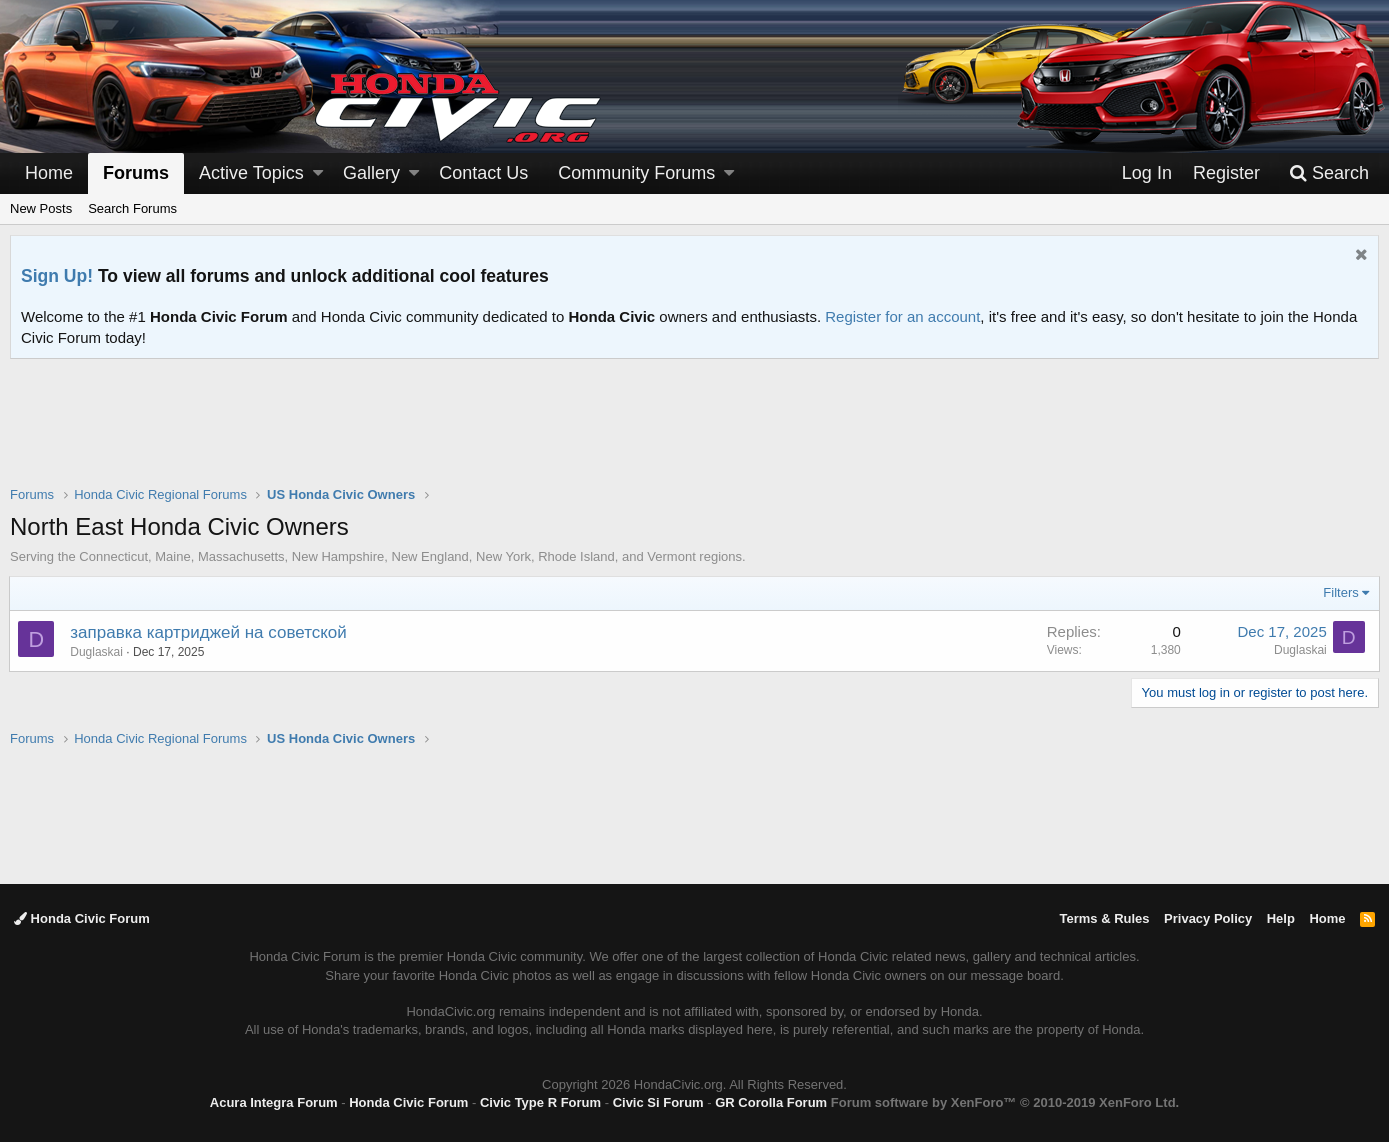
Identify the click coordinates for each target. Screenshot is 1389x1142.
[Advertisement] (695, 435)
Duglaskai (97, 652)
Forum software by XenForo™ (1005, 1102)
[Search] (1329, 173)
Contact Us (483, 173)
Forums (136, 173)
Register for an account (902, 316)
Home (49, 173)
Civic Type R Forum (540, 1102)
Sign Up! (57, 276)
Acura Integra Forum (274, 1102)
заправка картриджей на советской (209, 632)
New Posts (41, 208)
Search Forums (132, 208)
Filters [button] (1340, 592)
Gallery (371, 173)
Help (1281, 918)
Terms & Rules (1104, 918)
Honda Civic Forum (82, 918)
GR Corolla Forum (771, 1102)
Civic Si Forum (658, 1102)
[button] (318, 173)
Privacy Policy (1208, 918)
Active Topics (251, 173)
